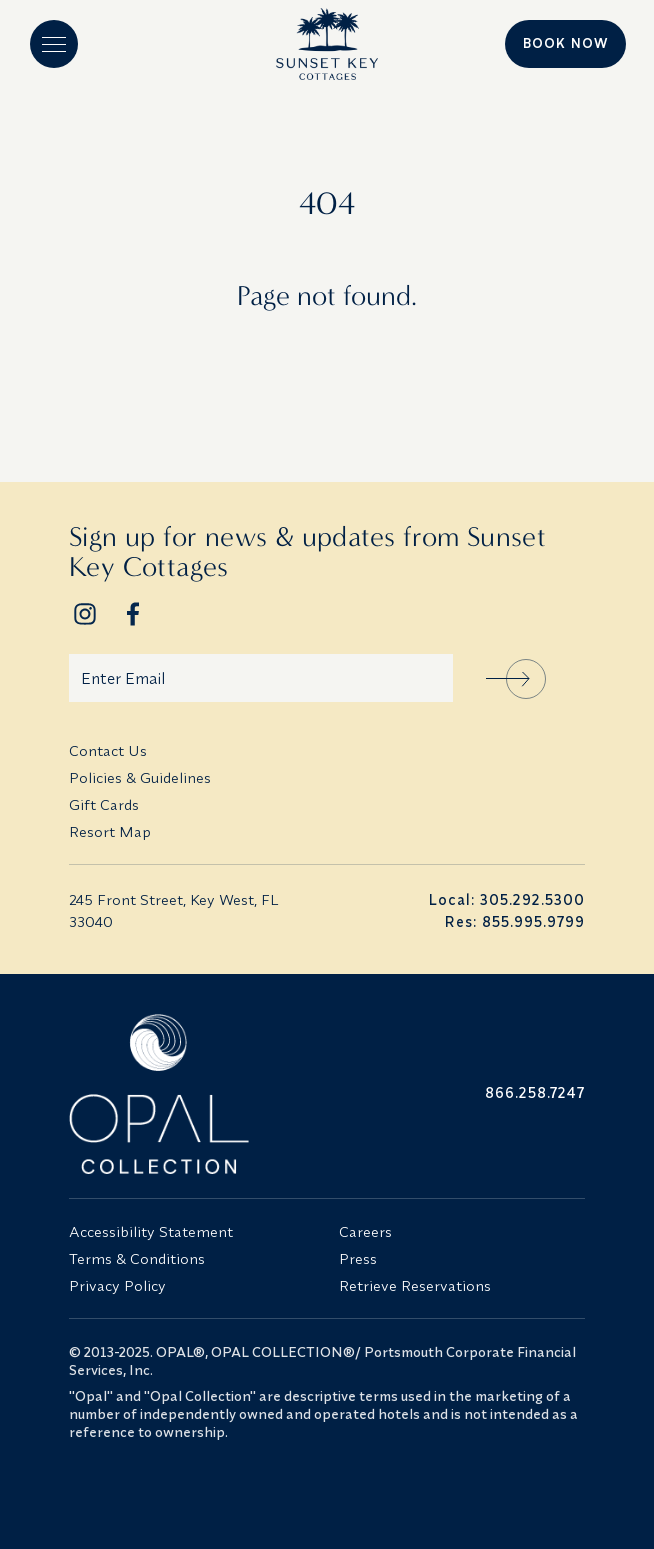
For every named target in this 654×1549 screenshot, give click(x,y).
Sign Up (526, 679)
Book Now (565, 43)
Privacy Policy (117, 1285)
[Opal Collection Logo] (192, 1094)
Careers (365, 1231)
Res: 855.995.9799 (514, 921)
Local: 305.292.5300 (506, 899)
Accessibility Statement (151, 1231)
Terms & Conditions (137, 1258)
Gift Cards (104, 804)
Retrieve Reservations (415, 1285)
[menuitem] (327, 750)
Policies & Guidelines (140, 777)
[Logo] (327, 44)
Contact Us (108, 750)
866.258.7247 (535, 1092)
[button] (54, 44)
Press (358, 1258)
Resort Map (110, 831)
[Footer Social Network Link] (85, 614)
